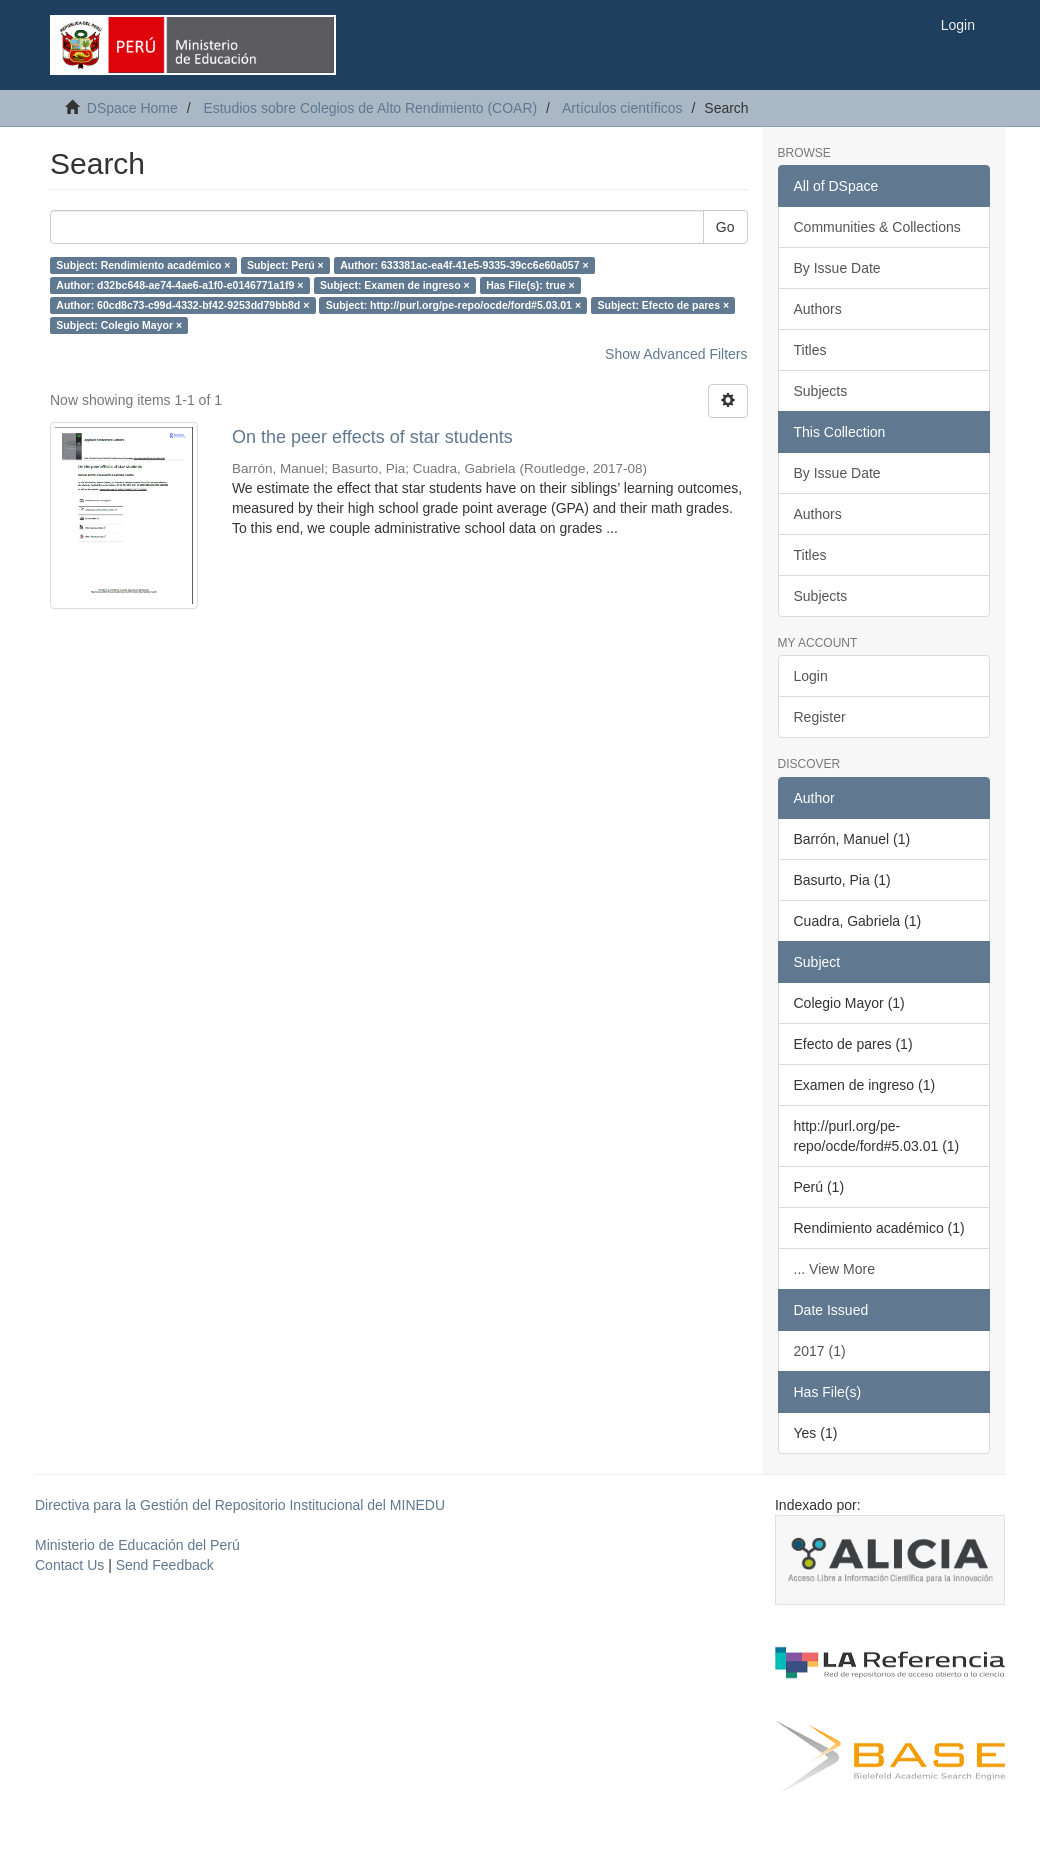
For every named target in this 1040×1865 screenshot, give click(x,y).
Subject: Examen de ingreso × (395, 285)
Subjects (821, 391)
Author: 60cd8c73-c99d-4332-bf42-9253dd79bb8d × (182, 305)
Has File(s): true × (530, 285)
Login (811, 676)
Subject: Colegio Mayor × (119, 325)
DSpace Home (132, 108)
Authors (818, 309)
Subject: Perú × (285, 265)
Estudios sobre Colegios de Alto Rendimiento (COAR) (370, 108)
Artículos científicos (622, 108)
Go (725, 227)
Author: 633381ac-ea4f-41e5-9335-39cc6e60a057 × (464, 265)
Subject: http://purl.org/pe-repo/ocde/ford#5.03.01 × (453, 305)
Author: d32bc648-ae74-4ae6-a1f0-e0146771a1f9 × (179, 285)
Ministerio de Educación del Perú (137, 1545)
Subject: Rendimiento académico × (143, 265)
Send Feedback (165, 1565)
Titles (810, 350)
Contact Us (69, 1565)
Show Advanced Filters (676, 354)
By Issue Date (837, 268)
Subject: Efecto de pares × (664, 305)
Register (820, 717)
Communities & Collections (877, 227)
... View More (834, 1269)
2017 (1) (820, 1351)
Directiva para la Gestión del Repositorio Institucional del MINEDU (240, 1505)
